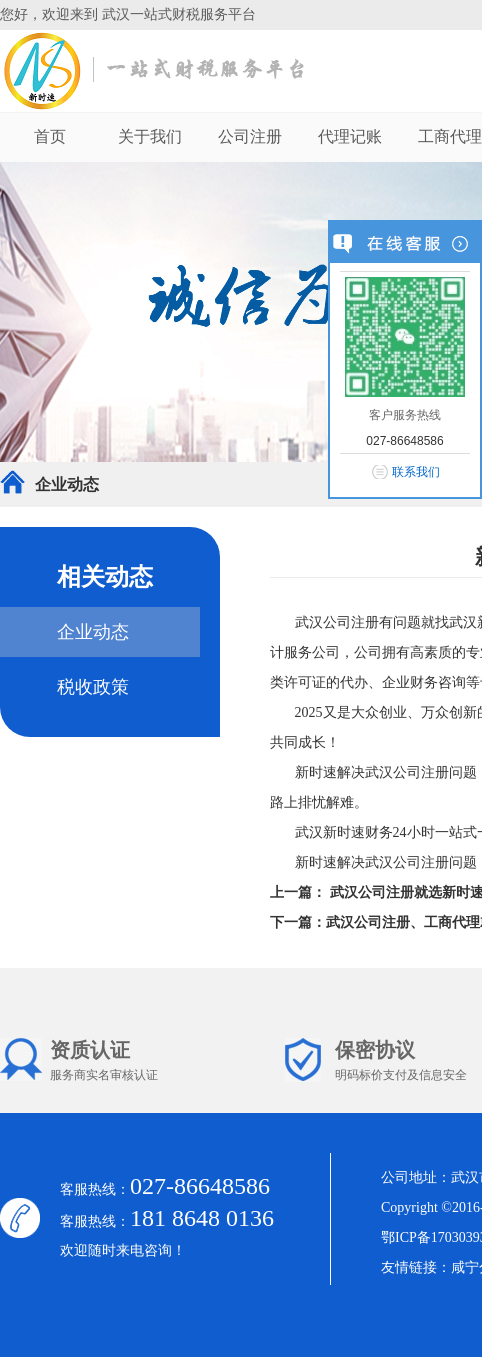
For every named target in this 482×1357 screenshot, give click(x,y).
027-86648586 (200, 1186)
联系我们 (416, 472)
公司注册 (250, 136)
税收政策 (93, 687)
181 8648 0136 (202, 1218)
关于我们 (150, 136)
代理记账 (350, 136)
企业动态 (67, 484)
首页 (50, 136)
